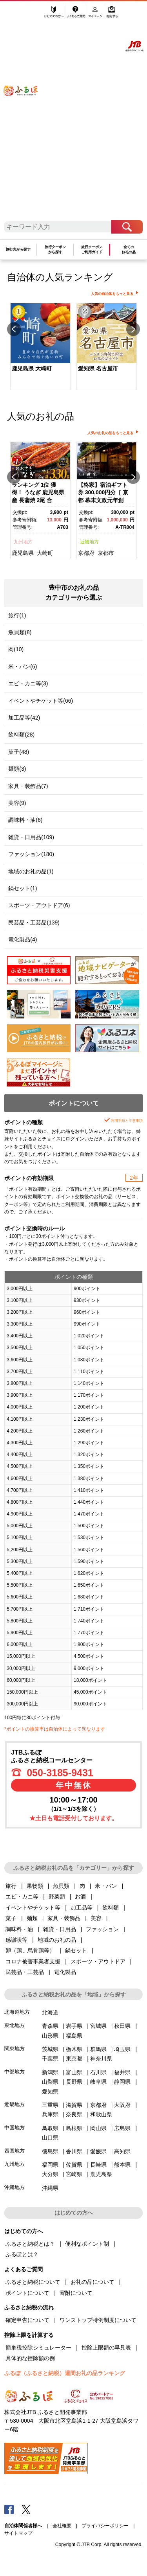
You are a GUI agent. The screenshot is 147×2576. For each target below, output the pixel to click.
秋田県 (122, 2026)
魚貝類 (61, 1886)
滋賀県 (74, 2105)
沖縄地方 (14, 2187)
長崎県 (98, 2165)
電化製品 (65, 1972)
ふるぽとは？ (21, 2254)
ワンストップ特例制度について (98, 2320)
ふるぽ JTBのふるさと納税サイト (25, 114)
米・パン (106, 1886)
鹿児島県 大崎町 (32, 368)
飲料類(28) (21, 734)
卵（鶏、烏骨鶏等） (30, 1950)
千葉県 (50, 2058)
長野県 (74, 2082)
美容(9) (17, 803)
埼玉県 (122, 2049)
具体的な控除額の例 (30, 2358)
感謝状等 (16, 1940)
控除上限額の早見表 (106, 2347)
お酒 (80, 1896)
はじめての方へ (54, 14)
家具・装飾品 (63, 1918)
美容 (96, 1918)
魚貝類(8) (19, 632)
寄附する (112, 14)
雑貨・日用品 (59, 1929)
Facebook (9, 2509)
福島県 (74, 2036)
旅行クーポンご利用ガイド (91, 249)
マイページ (96, 14)
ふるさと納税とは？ (30, 2244)
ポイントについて (27, 2293)
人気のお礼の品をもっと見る (110, 433)
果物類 (35, 1886)
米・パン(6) (22, 666)
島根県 (74, 2128)
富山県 (74, 2072)
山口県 (50, 2137)
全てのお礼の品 (129, 249)
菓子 (10, 1918)
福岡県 (50, 2165)
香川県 (74, 2151)
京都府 (86, 553)
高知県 (122, 2151)
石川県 (98, 2072)
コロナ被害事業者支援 (32, 1961)
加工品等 (82, 1907)
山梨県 (50, 2082)
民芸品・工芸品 (24, 1972)
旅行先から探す (18, 249)
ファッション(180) (31, 854)
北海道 (50, 2012)
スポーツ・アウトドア (98, 1961)
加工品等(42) (24, 717)
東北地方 (14, 2025)
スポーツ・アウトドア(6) (39, 905)
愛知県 (50, 2091)
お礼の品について (92, 2282)
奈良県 (74, 2114)
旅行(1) (17, 615)
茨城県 (50, 2049)
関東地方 (14, 2048)
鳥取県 (50, 2128)
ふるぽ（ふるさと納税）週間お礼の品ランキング (64, 2373)
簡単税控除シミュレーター (38, 2347)
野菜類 (57, 1896)
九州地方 (23, 542)
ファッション (102, 1929)
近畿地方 (89, 542)
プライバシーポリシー (105, 2525)
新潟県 (50, 2072)
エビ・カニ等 (21, 1896)
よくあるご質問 (76, 14)
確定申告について (27, 2320)
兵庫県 (50, 2114)
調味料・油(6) (25, 820)
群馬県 (98, 2049)
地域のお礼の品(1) (30, 871)
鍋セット (76, 1950)
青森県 (50, 2026)
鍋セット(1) (22, 888)
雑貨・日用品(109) (31, 837)
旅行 (10, 1886)
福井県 (122, 2072)
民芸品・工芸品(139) (34, 922)
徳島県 (50, 2151)
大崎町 (45, 553)
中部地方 (14, 2072)
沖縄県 (50, 2188)
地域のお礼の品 (57, 1940)
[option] (40, 347)
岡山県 (98, 2128)
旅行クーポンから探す (55, 249)
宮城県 (98, 2026)
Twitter (26, 2509)
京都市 (106, 553)
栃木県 (74, 2049)
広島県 (122, 2128)
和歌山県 (101, 2114)
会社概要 (62, 2525)
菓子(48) (18, 752)
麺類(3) (17, 769)
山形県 (50, 2036)
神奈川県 (101, 2058)
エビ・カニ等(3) (28, 683)
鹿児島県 (23, 553)
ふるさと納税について (32, 2282)
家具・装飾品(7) (28, 786)
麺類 (32, 1918)
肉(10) (16, 649)
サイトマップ (18, 2533)
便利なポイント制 (87, 2244)
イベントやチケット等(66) (40, 701)
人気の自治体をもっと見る (112, 294)
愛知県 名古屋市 (98, 368)
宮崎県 (74, 2174)
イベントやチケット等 (32, 1907)
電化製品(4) (22, 939)
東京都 (74, 2058)
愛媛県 (98, 2151)
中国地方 (14, 2127)
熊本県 (122, 2165)
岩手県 (74, 2026)
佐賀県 (74, 2165)
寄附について (76, 2293)
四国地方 (14, 2151)
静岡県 (122, 2082)
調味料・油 (19, 1929)
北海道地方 (17, 2012)
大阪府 (122, 2105)
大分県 (50, 2174)
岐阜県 (98, 2082)
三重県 (50, 2105)
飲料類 (110, 1907)
